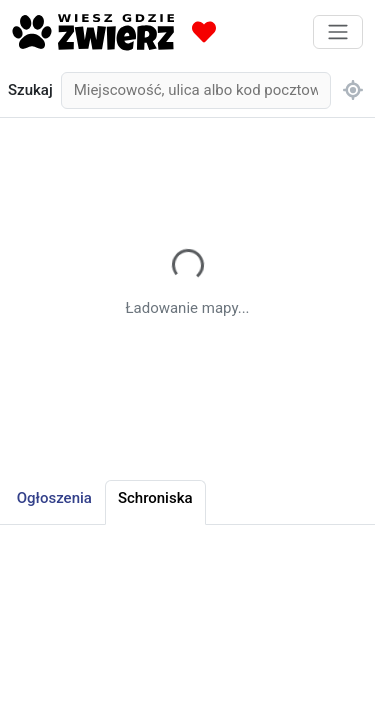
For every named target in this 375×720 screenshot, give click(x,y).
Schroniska (155, 498)
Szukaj (30, 90)
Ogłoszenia (54, 498)
